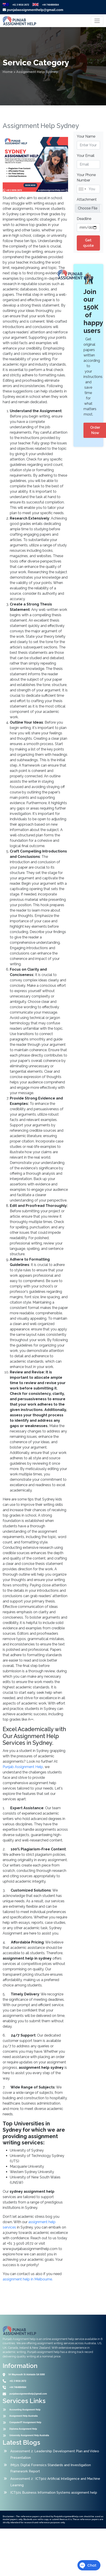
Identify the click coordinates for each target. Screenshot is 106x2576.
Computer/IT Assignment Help (25, 2422)
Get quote (88, 243)
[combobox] (82, 189)
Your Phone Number (86, 177)
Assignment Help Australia (23, 2416)
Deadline (84, 219)
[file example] (88, 208)
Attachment (87, 199)
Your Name (86, 136)
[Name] (88, 189)
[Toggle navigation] (97, 20)
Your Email (85, 155)
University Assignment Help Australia (29, 2435)
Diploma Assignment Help (23, 2429)
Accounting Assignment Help (24, 2409)
